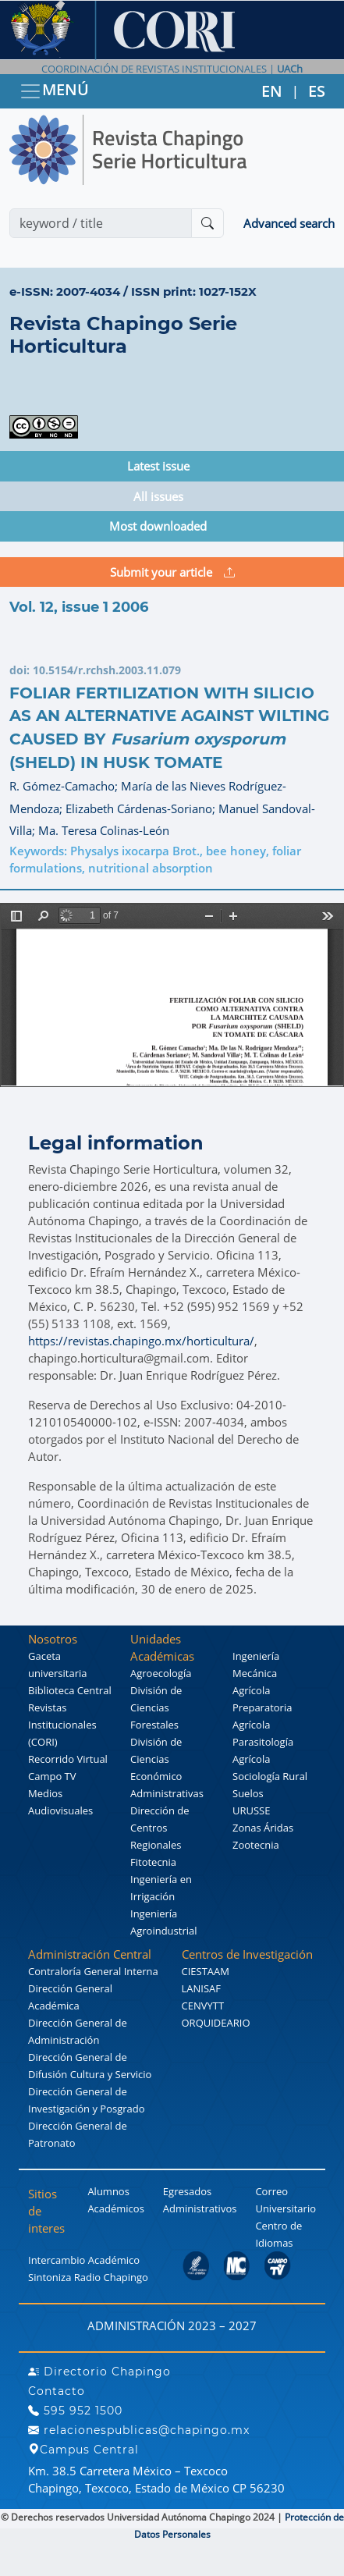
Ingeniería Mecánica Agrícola (255, 1673)
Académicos (115, 2208)
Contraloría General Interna (93, 1971)
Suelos (248, 1793)
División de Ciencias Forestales (156, 1707)
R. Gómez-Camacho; (65, 786)
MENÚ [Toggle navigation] (54, 91)
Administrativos (200, 2208)
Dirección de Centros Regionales (160, 1827)
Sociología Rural (269, 1776)
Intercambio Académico (84, 2260)
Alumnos (108, 2191)
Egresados (187, 2191)
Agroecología (160, 1673)
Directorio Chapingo (99, 2372)
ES (316, 90)
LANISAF (201, 1988)
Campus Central (83, 2450)
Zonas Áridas (262, 1828)
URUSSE (251, 1810)
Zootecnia (255, 1845)
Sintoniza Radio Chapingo (88, 2277)
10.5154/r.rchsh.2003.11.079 (107, 670)
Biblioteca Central (70, 1690)
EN (271, 90)
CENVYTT (203, 2006)
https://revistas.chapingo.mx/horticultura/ (141, 1340)
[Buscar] (207, 223)
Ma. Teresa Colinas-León (103, 830)
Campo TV (52, 1776)
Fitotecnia (153, 1862)
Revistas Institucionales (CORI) (62, 1724)
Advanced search (289, 223)
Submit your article (172, 572)
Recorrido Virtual (68, 1759)
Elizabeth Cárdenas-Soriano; (142, 808)
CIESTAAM (205, 1971)
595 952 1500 (75, 2411)
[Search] (100, 223)
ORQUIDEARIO (216, 2023)
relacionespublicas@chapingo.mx (139, 2430)
